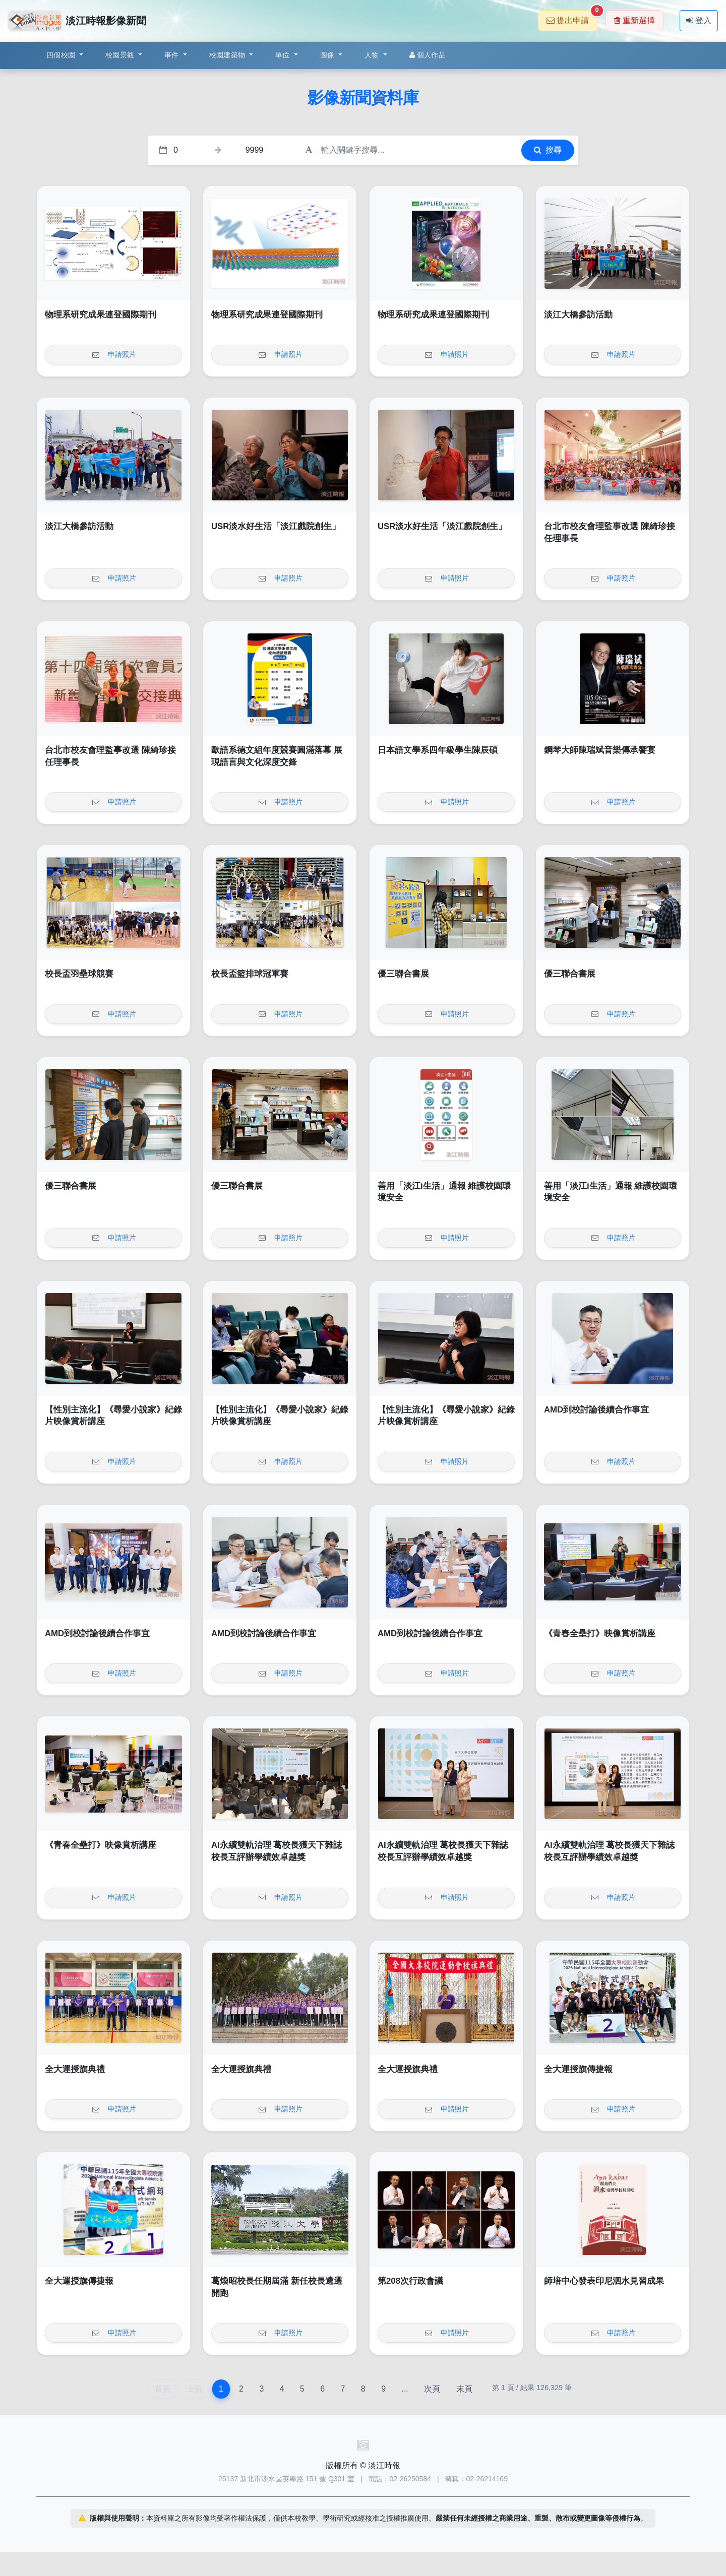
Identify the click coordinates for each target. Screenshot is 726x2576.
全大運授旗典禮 (75, 2069)
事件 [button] (172, 55)
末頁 (464, 2389)
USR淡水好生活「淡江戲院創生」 (275, 526)
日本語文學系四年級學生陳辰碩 (438, 750)
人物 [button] (373, 55)
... (404, 2389)
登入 (698, 20)
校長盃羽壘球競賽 (79, 974)
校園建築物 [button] (228, 55)
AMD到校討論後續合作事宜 (596, 1409)
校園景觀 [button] (120, 55)
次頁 (432, 2389)
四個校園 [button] (61, 55)
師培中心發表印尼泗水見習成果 (604, 2281)
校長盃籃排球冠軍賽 (249, 974)
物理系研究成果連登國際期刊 (100, 314)
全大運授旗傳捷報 (578, 2069)
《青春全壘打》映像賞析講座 (599, 1633)
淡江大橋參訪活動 (578, 314)
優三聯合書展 (403, 974)
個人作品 (427, 55)
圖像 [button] (328, 55)
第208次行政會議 (410, 2281)
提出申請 (572, 17)
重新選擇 (634, 20)
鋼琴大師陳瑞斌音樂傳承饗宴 (599, 750)
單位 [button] (283, 55)
